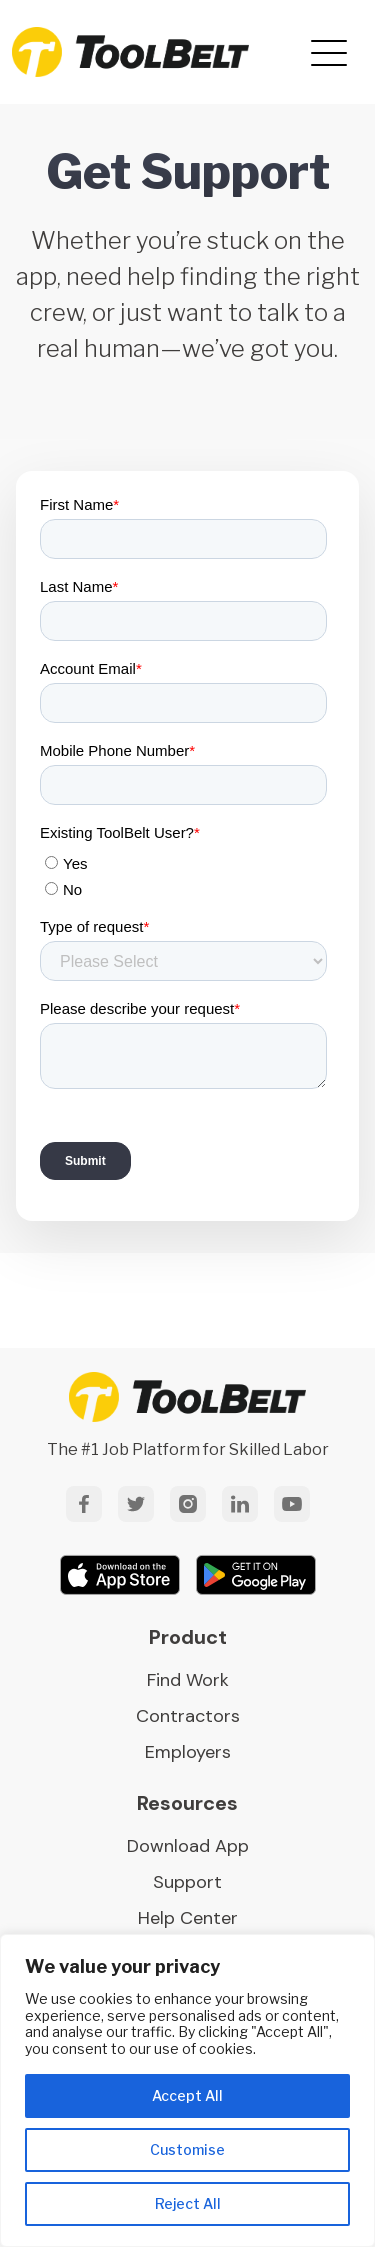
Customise (187, 2149)
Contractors (188, 1716)
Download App (188, 1846)
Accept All (187, 2095)
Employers (188, 1752)
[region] (187, 2090)
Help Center (188, 1918)
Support (187, 1882)
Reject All (188, 2203)
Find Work (188, 1680)
